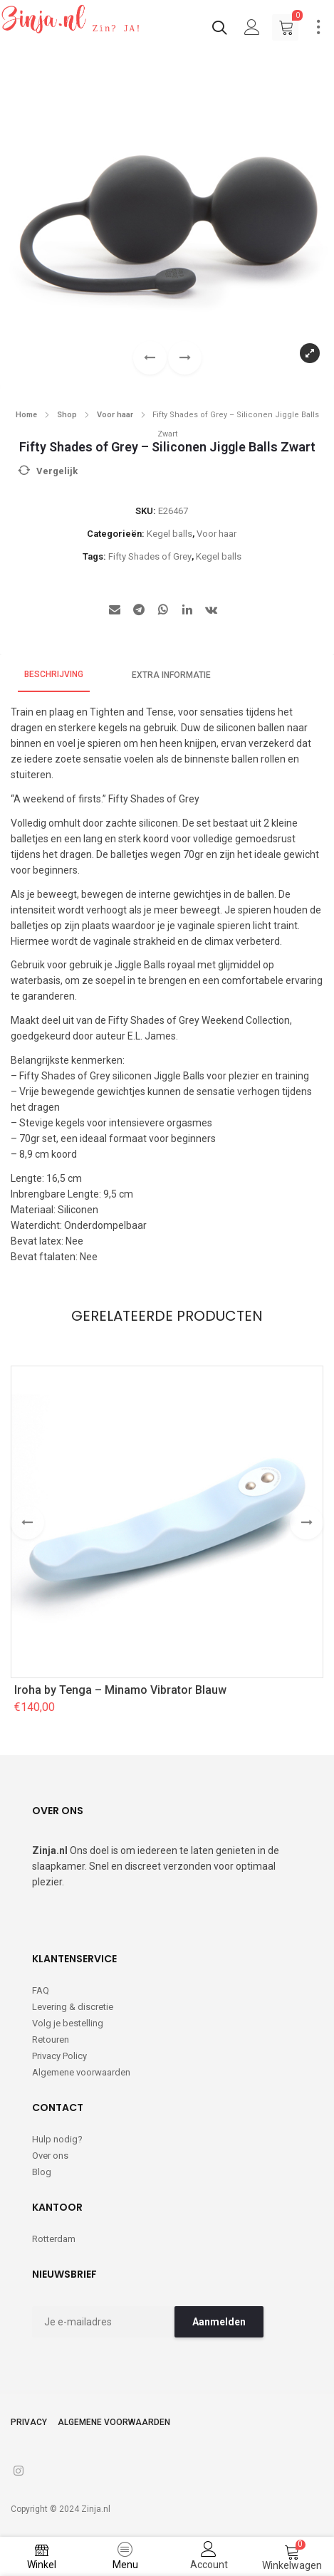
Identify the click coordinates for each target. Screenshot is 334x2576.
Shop (67, 414)
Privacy (29, 2422)
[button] (185, 358)
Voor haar (115, 414)
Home (26, 414)
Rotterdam (53, 2239)
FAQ (40, 1990)
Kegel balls (169, 533)
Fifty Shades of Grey (150, 556)
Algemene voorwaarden (81, 2072)
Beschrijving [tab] (53, 674)
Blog (41, 2172)
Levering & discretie (72, 2006)
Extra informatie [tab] (171, 675)
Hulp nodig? (57, 2139)
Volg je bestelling (67, 2023)
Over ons (50, 2155)
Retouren (50, 2039)
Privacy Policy (59, 2056)
